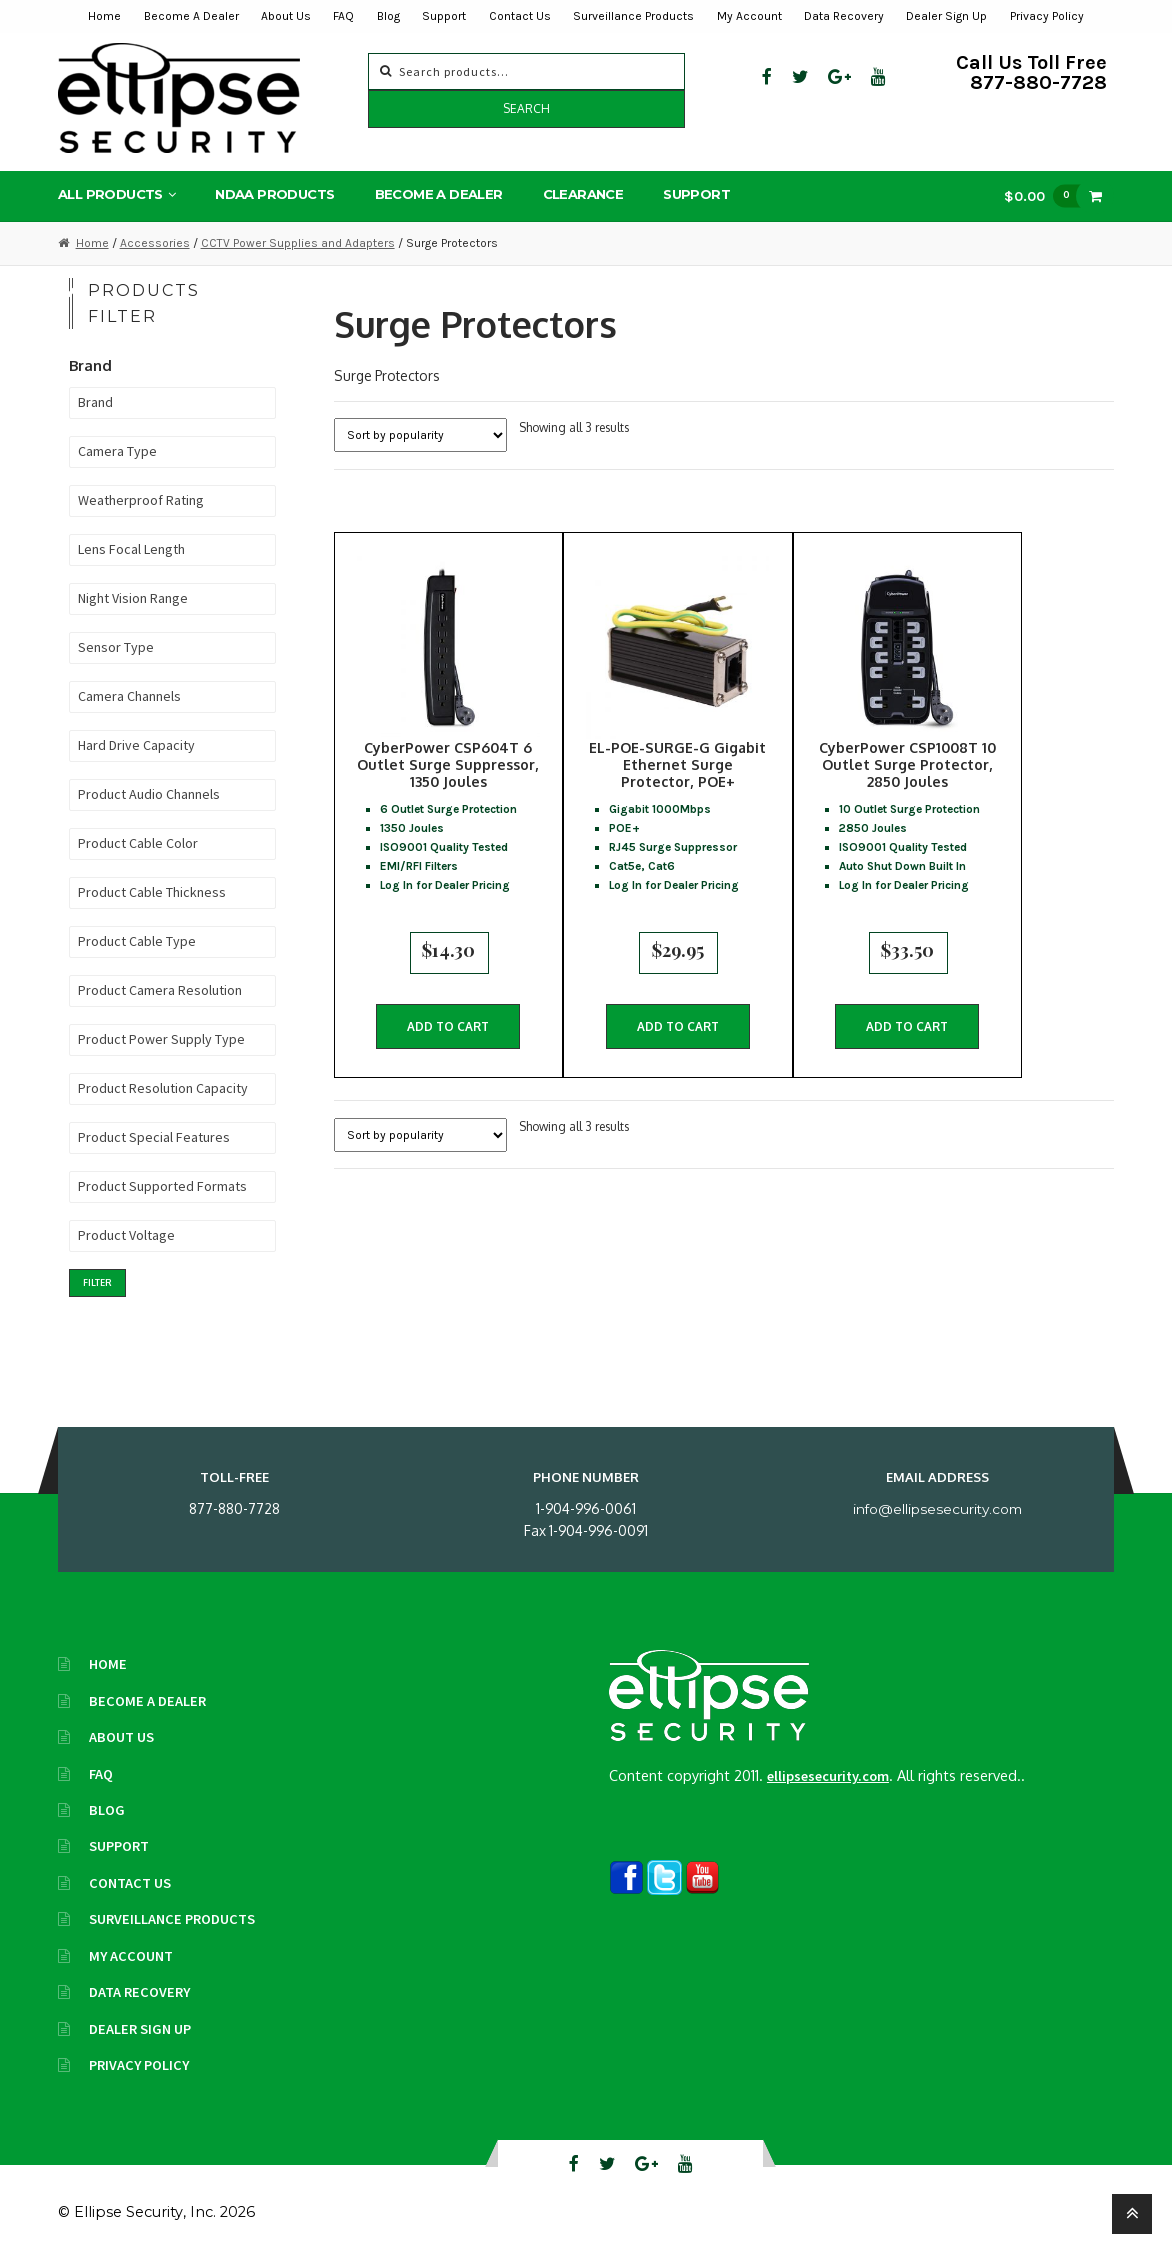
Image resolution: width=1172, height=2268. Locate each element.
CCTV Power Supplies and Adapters (298, 246)
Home (104, 16)
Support (444, 16)
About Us (286, 16)
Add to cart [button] (448, 1034)
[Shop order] (420, 439)
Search (526, 108)
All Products (110, 198)
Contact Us (520, 16)
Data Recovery (844, 16)
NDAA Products (274, 198)
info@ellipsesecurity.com (937, 1512)
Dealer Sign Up (946, 16)
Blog (388, 16)
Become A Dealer (191, 16)
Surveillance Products (633, 16)
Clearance (583, 198)
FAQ (343, 16)
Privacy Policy (1047, 16)
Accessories (155, 246)
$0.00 (1047, 199)
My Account (749, 16)
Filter (97, 1285)
